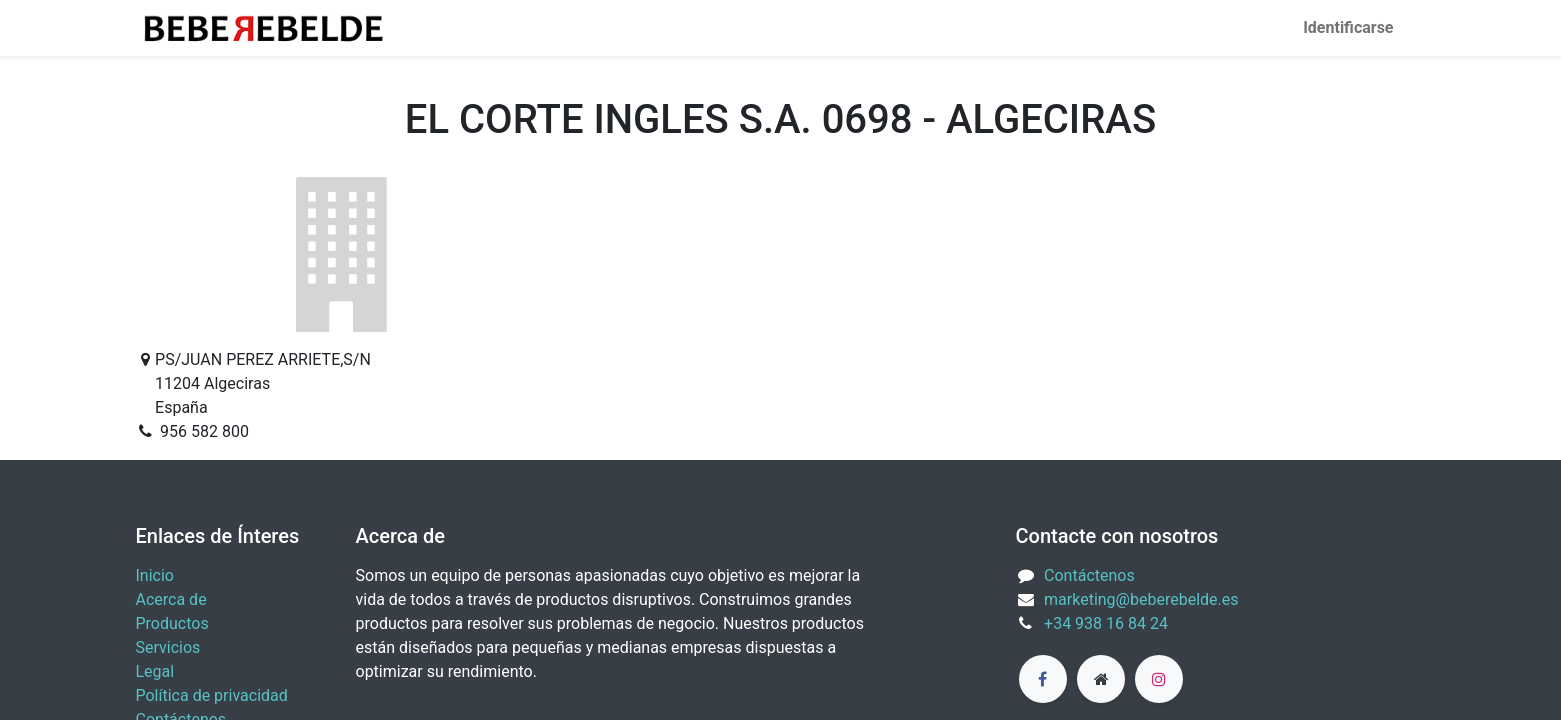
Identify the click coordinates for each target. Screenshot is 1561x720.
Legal (155, 671)
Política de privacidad (212, 695)
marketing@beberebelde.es (1141, 599)
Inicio (155, 575)
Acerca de (171, 599)
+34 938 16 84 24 (1106, 623)
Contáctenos (1089, 575)
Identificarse (1348, 27)
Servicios (168, 647)
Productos (172, 623)
